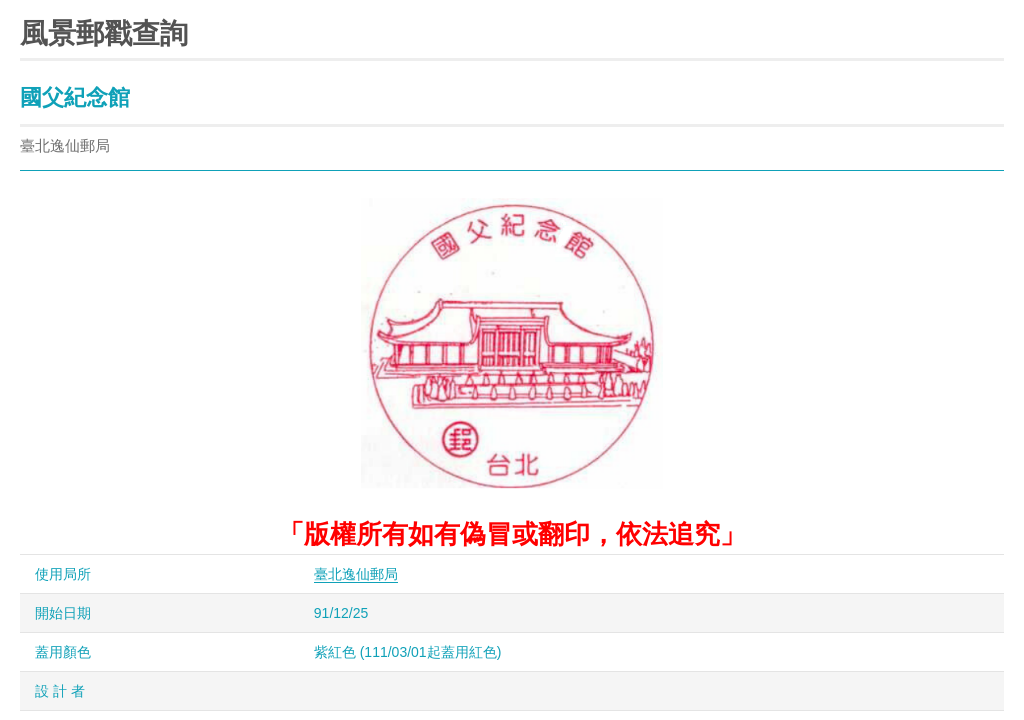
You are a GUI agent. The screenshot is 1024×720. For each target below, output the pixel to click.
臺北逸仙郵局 (356, 574)
